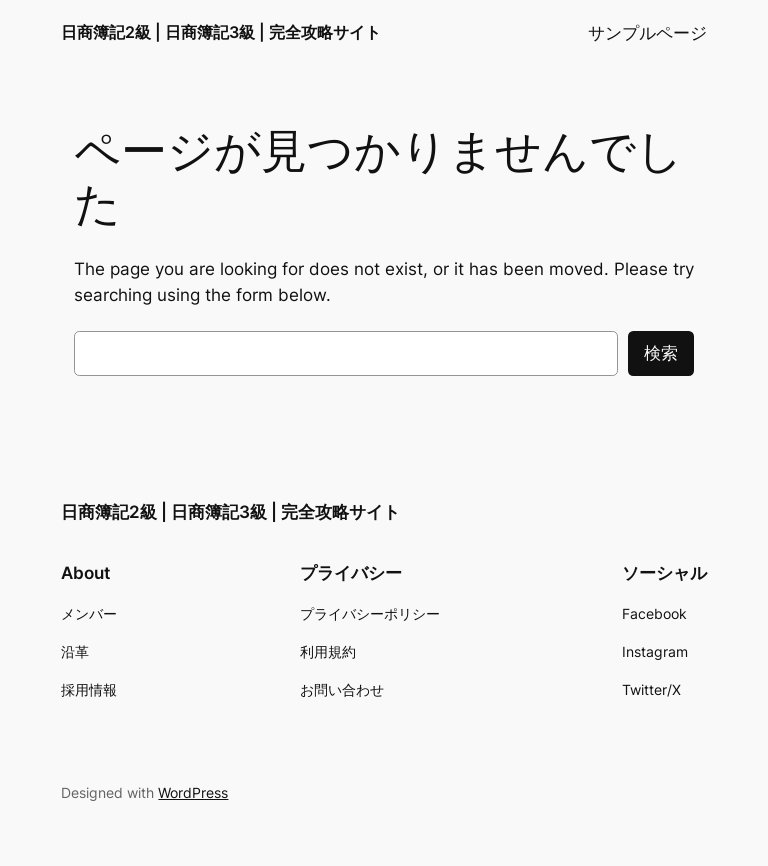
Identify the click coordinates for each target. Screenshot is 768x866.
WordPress (193, 792)
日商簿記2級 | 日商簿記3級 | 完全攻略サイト (221, 32)
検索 (661, 353)
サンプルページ (647, 33)
